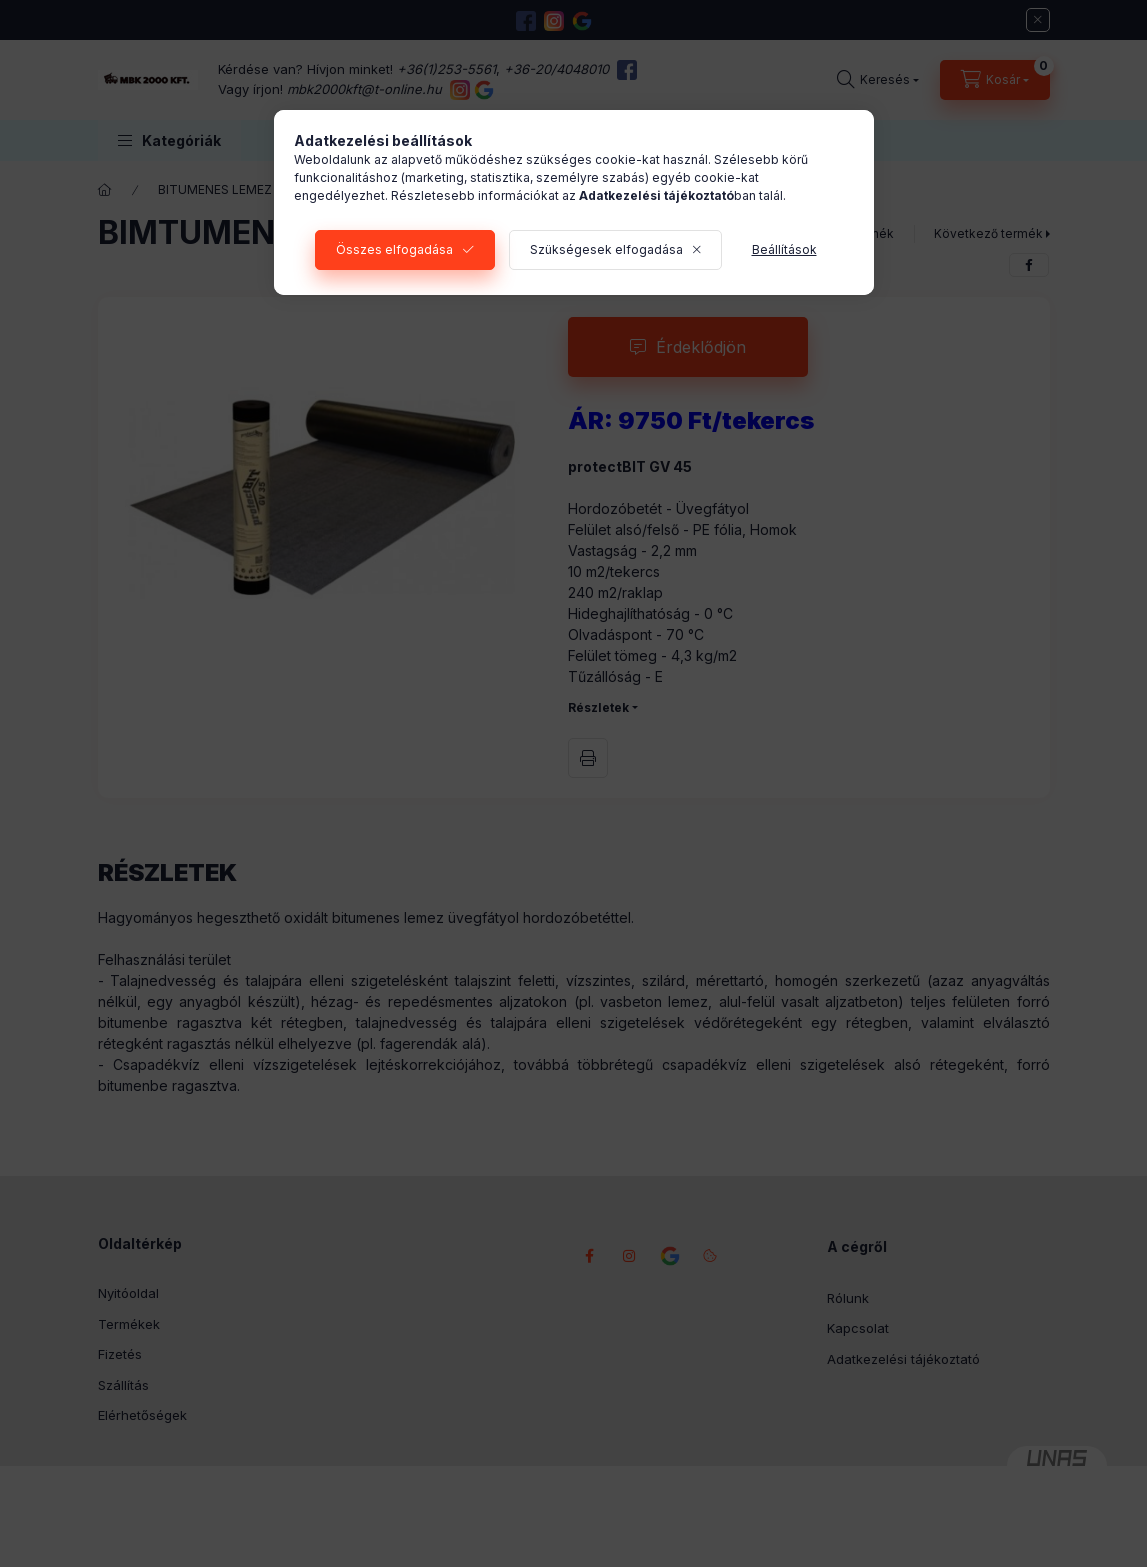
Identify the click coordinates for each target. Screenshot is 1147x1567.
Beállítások (784, 249)
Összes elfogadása (394, 249)
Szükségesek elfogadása (606, 249)
